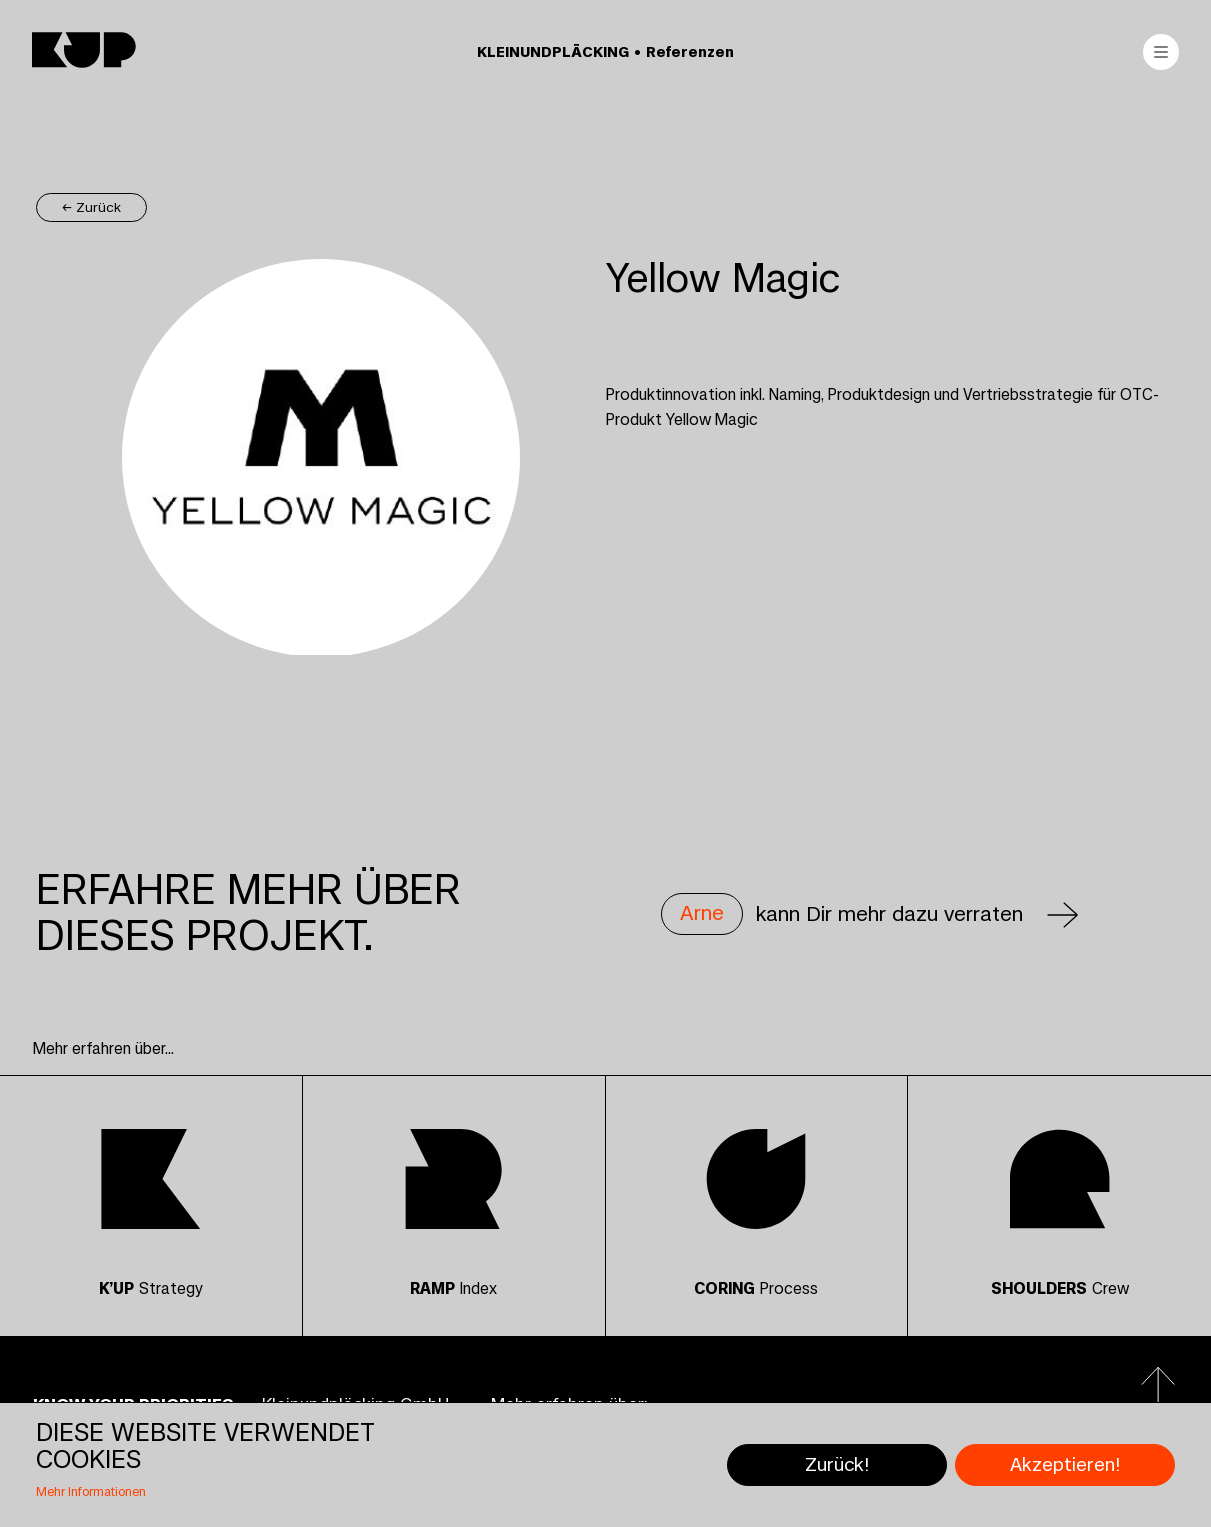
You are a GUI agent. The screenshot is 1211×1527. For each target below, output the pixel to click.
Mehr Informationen (91, 1492)
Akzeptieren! (1065, 1465)
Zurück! (837, 1465)
